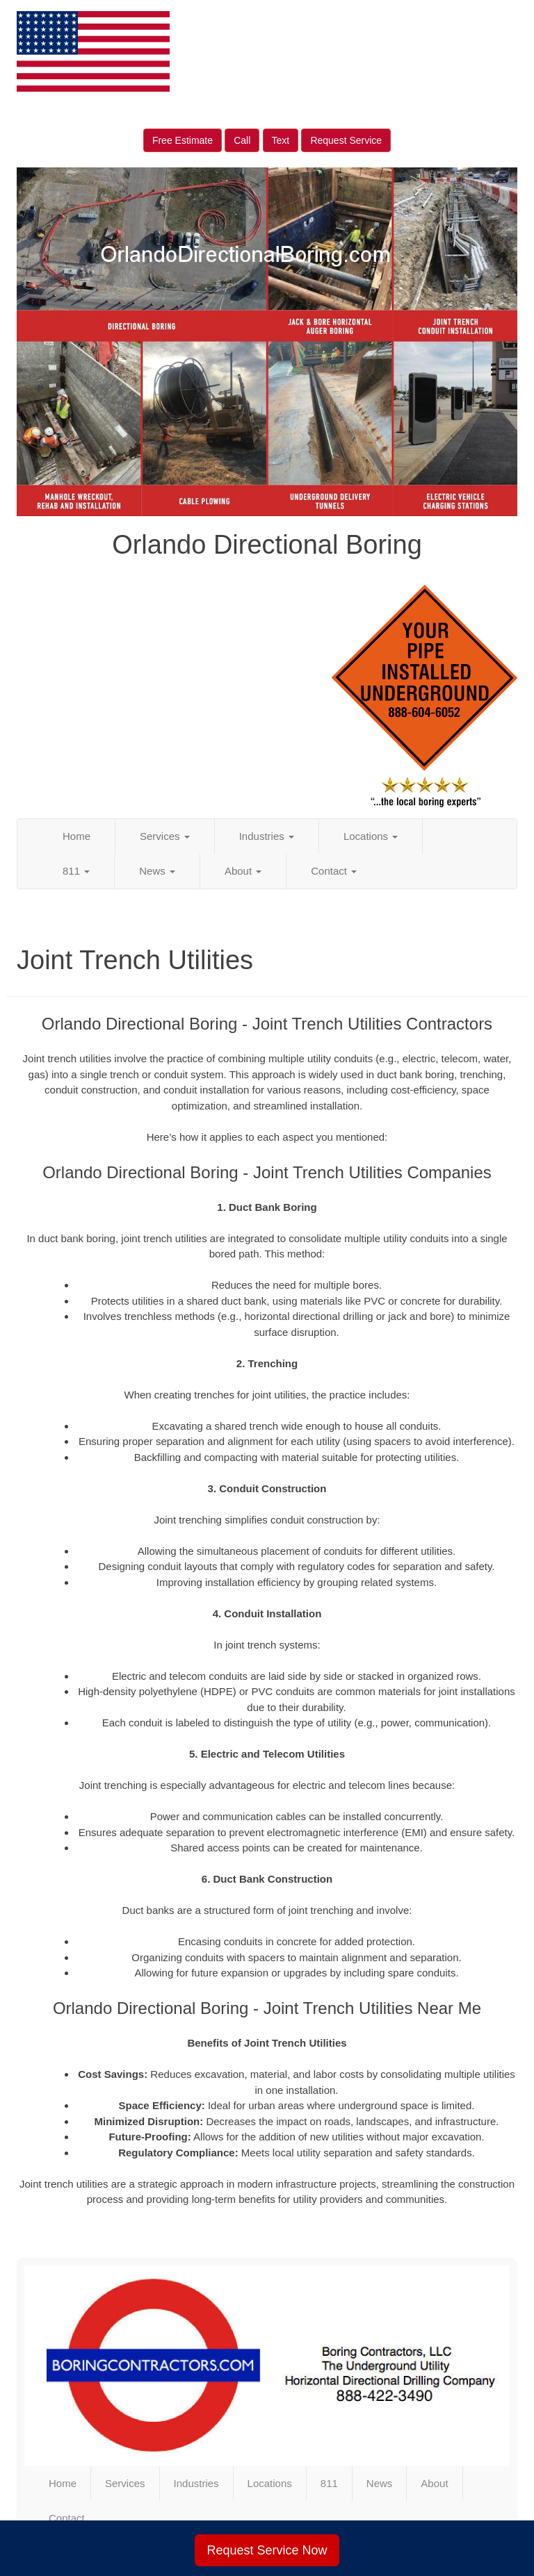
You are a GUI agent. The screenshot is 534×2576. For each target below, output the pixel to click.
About (243, 871)
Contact (334, 871)
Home (76, 836)
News (157, 871)
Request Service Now (267, 2550)
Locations (370, 836)
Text (281, 140)
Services (165, 836)
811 (76, 871)
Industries (266, 836)
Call (242, 140)
